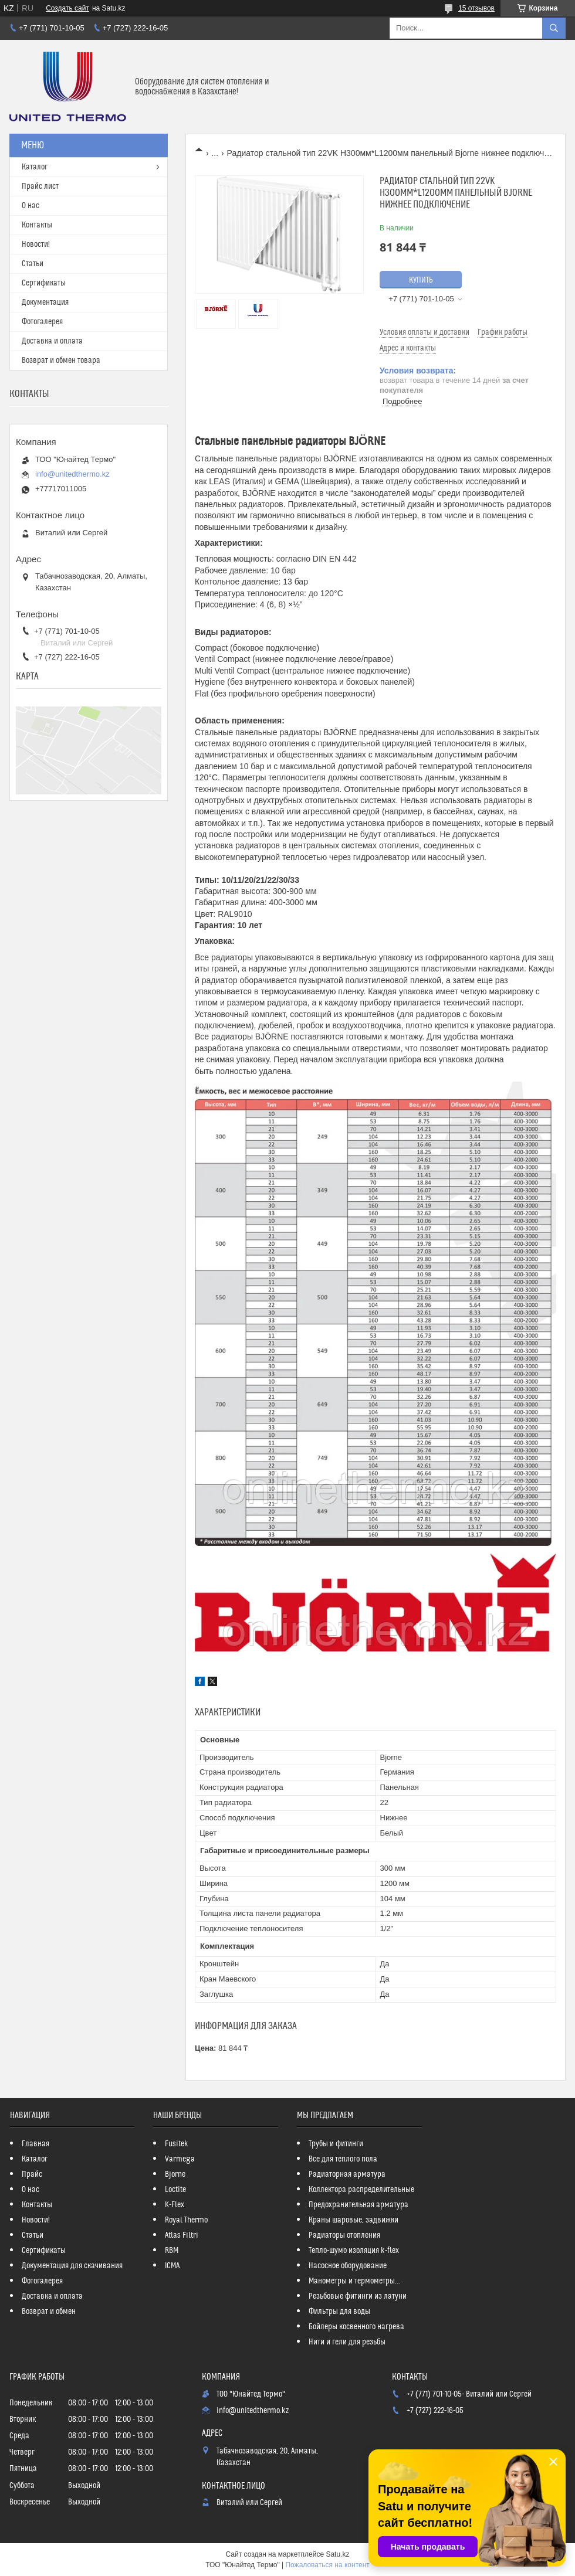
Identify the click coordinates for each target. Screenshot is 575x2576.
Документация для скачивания (72, 2266)
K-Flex (174, 2205)
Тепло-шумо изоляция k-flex (354, 2250)
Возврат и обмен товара (61, 360)
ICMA (172, 2266)
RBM (171, 2250)
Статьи (32, 264)
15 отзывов (476, 8)
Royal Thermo (186, 2220)
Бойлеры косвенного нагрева (356, 2327)
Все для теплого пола (343, 2159)
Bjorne (175, 2174)
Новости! (36, 244)
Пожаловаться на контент (327, 2565)
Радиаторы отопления (344, 2235)
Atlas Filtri (181, 2235)
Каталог (35, 167)
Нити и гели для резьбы (347, 2342)
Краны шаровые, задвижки (353, 2220)
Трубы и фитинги (336, 2144)
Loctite (175, 2189)
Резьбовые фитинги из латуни (358, 2296)
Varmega (180, 2159)
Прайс (32, 2174)
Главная (35, 2144)
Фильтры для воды (339, 2311)
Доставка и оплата (52, 341)
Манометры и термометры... (354, 2281)
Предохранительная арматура (358, 2205)
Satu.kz (337, 2554)
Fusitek (176, 2144)
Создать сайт (67, 8)
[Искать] (554, 28)
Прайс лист (40, 186)
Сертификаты (44, 283)
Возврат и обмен (49, 2311)
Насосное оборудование (348, 2266)
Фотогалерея (42, 322)
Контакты (37, 225)
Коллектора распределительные (361, 2189)
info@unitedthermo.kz (72, 474)
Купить (421, 280)
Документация (45, 302)
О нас (30, 205)
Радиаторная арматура (347, 2174)
